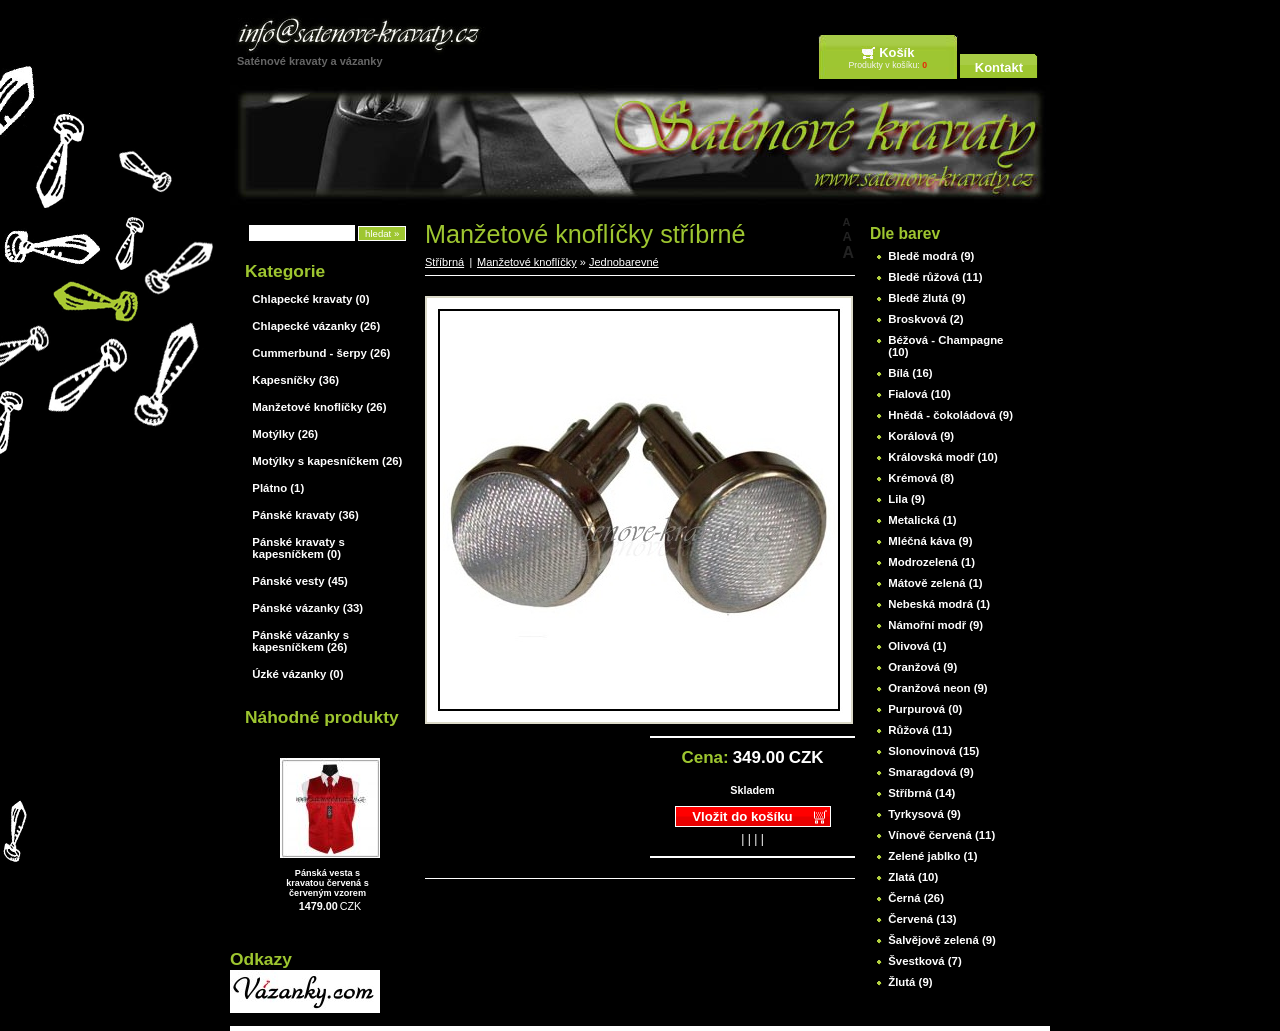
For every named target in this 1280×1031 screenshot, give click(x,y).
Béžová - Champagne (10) (945, 346)
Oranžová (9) (922, 667)
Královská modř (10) (943, 457)
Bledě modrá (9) (931, 256)
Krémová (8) (921, 478)
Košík (896, 52)
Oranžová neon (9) (937, 688)
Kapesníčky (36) (295, 380)
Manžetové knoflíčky (527, 262)
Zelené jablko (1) (932, 856)
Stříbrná (444, 262)
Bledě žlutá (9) (926, 298)
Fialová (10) (919, 394)
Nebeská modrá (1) (939, 604)
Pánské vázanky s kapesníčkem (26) (300, 641)
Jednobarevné (624, 262)
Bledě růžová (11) (935, 277)
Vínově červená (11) (941, 835)
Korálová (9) (921, 436)
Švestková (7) (924, 961)
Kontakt (999, 67)
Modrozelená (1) (931, 562)
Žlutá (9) (910, 982)
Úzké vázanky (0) (297, 674)
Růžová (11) (920, 730)
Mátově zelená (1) (935, 583)
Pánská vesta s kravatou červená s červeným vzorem (327, 883)
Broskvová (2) (925, 319)
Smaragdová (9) (930, 772)
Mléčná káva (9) (930, 541)
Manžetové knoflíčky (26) (319, 407)
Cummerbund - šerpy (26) (321, 353)
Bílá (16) (910, 373)
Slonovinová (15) (933, 751)
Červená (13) (922, 919)
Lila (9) (906, 499)
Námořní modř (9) (935, 625)
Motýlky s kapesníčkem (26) (327, 461)
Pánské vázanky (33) (307, 608)
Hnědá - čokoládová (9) (950, 415)
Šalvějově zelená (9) (942, 940)
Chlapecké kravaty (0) (310, 299)
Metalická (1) (922, 520)
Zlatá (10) (913, 877)
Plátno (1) (278, 488)
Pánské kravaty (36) (305, 515)
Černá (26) (916, 898)
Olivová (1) (917, 646)
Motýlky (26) (285, 434)
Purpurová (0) (925, 709)
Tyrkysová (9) (924, 814)
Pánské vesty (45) (300, 581)
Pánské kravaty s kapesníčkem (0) (298, 548)
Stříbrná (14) (921, 793)
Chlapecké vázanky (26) (316, 326)
